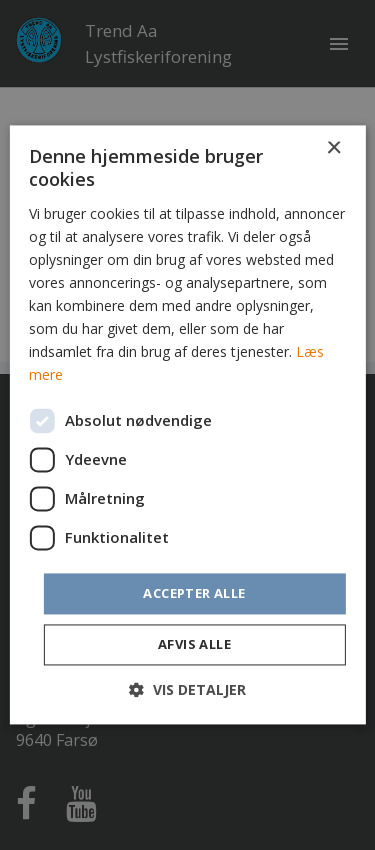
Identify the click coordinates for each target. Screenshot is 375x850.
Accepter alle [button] (194, 593)
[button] (187, 690)
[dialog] (187, 425)
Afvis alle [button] (194, 645)
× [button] (333, 148)
